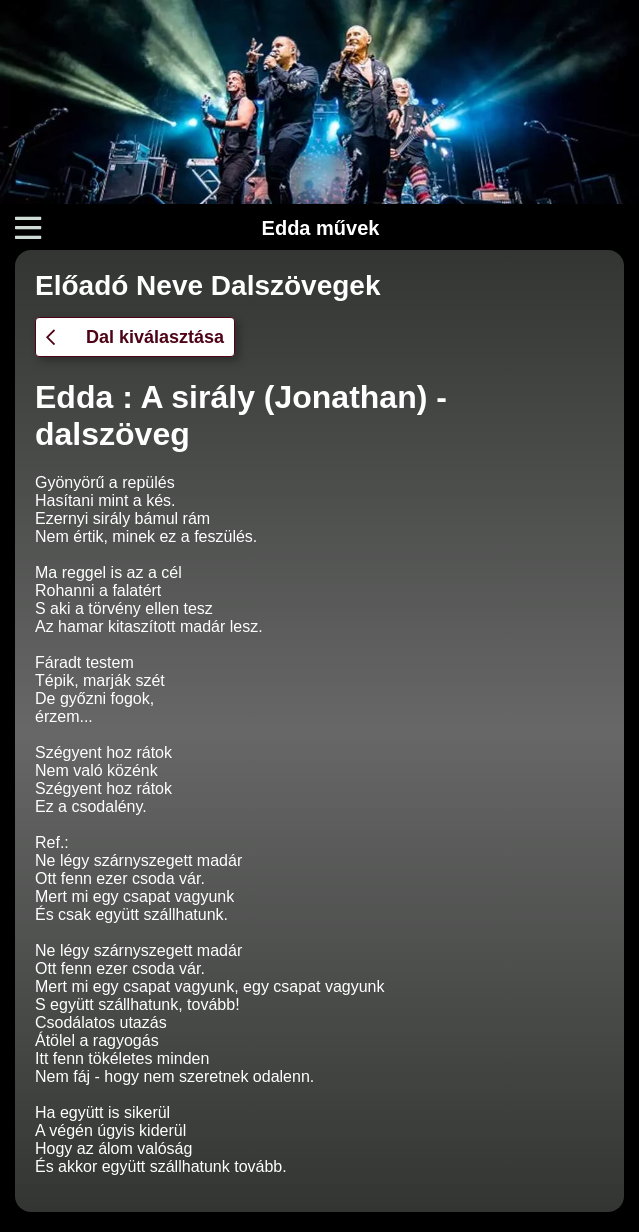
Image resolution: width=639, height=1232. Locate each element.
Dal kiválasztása (135, 337)
